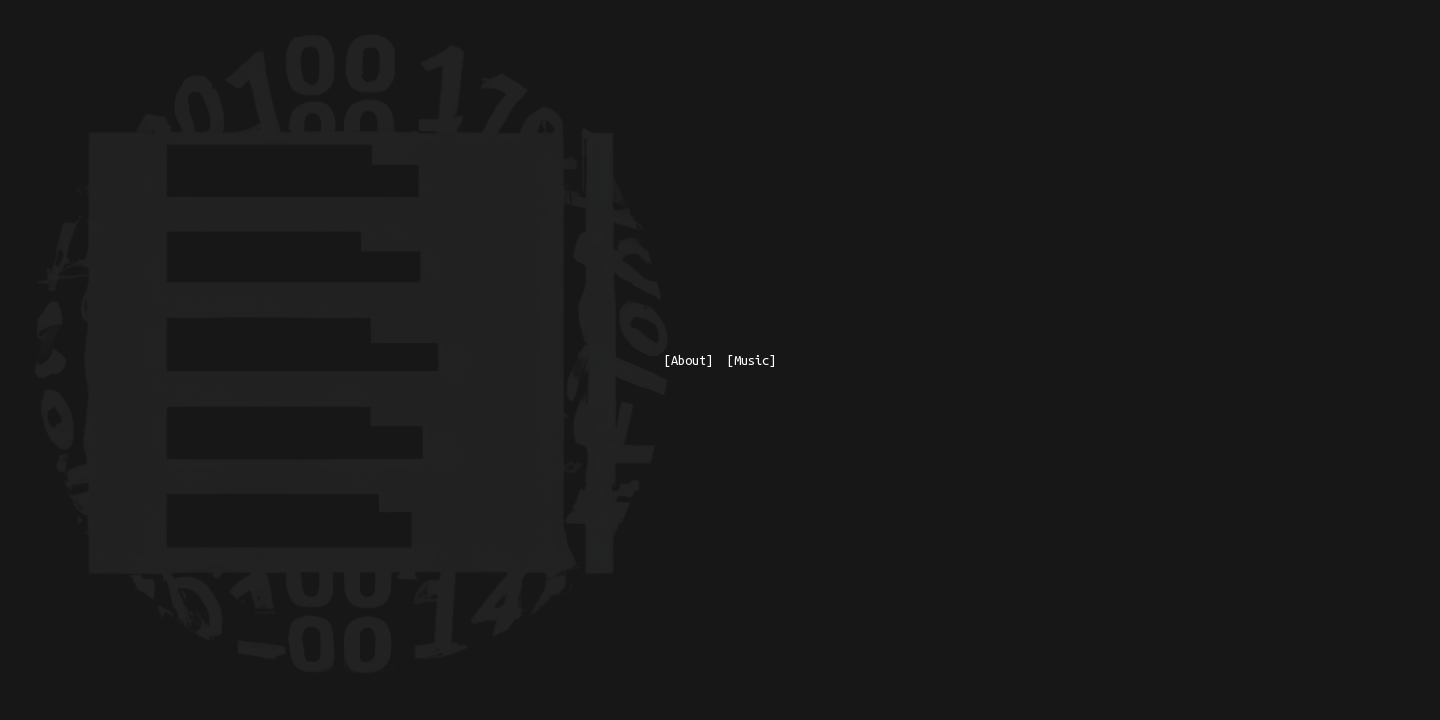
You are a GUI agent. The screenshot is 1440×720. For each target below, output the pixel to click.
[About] (688, 360)
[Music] (751, 360)
